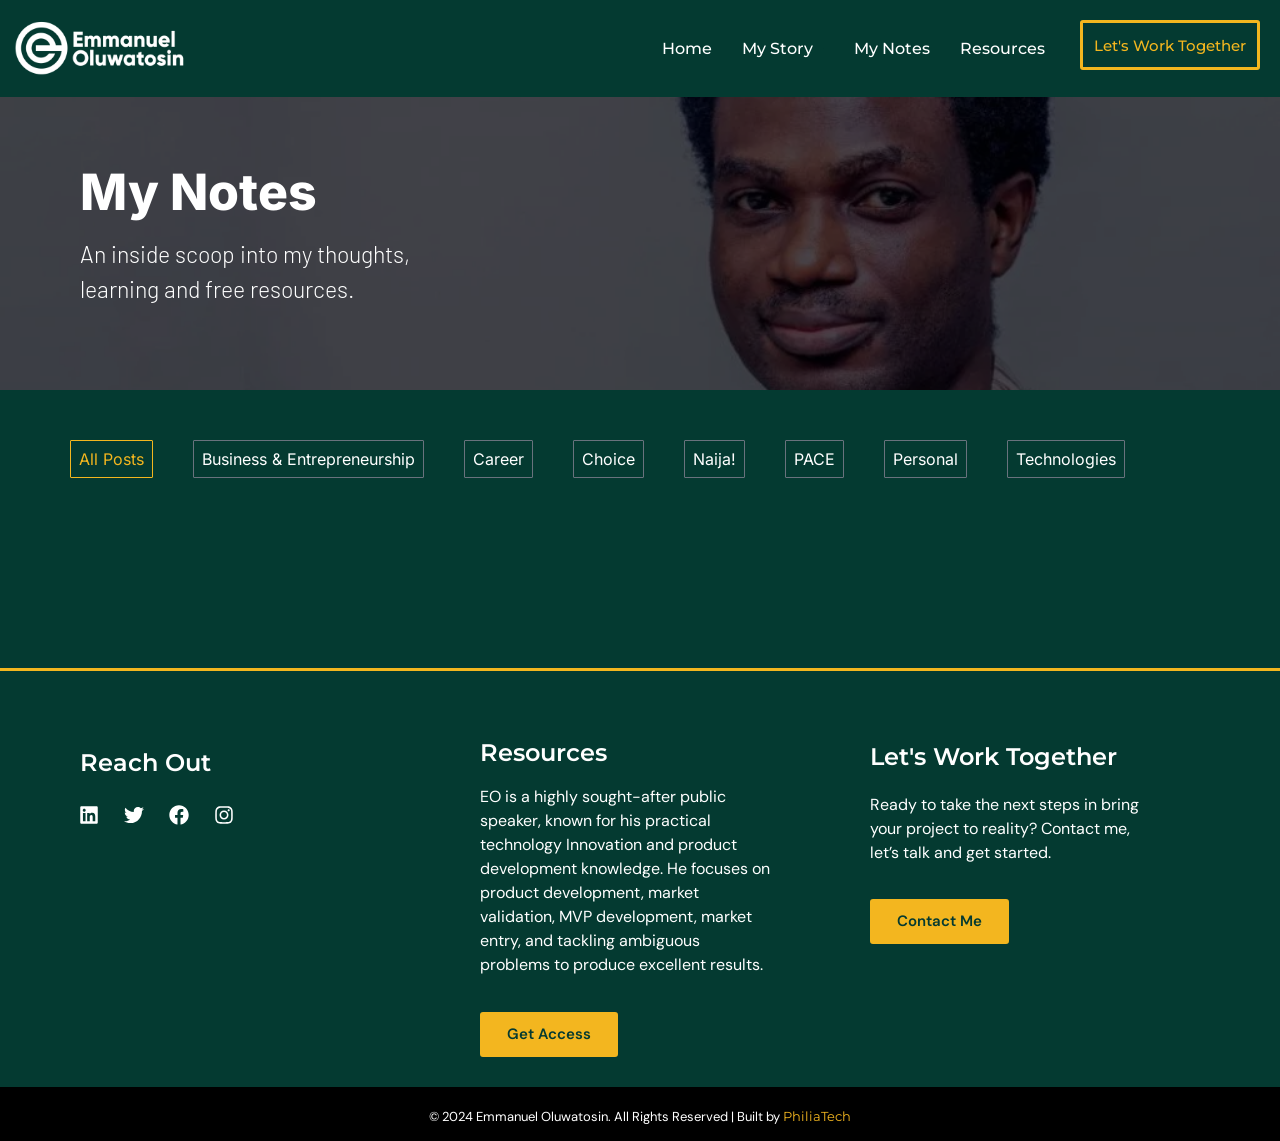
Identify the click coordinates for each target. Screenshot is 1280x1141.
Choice (608, 459)
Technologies (1066, 459)
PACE (814, 459)
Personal (925, 459)
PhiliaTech (817, 1116)
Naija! (714, 459)
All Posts (111, 459)
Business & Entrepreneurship (308, 459)
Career (498, 459)
